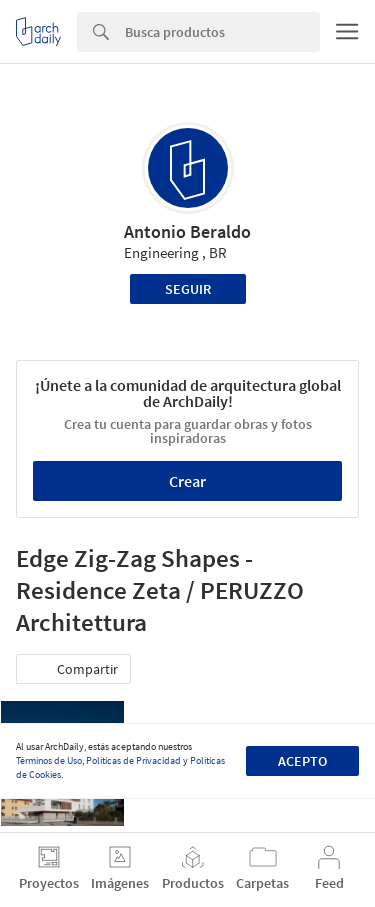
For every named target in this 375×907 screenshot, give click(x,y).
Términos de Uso (49, 760)
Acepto (302, 761)
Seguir (188, 289)
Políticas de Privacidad (133, 760)
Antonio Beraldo (187, 231)
